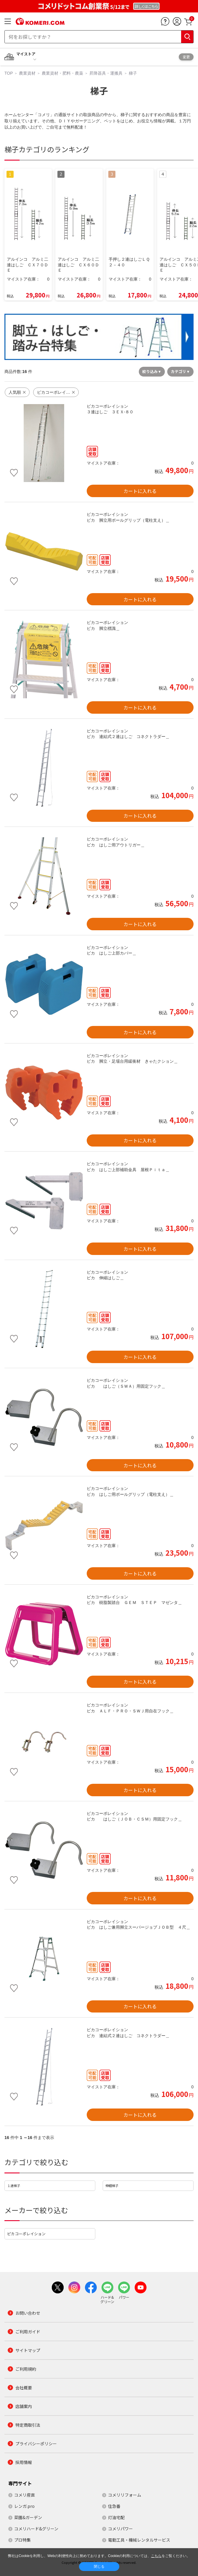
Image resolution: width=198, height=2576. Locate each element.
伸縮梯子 (111, 2185)
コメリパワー (120, 2529)
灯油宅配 (116, 2517)
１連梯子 (13, 2185)
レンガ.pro (24, 2506)
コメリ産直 (24, 2495)
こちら (156, 2556)
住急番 (114, 2506)
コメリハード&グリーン (36, 2529)
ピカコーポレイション (26, 2233)
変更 (186, 56)
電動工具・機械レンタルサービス (139, 2540)
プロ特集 (22, 2540)
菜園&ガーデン (28, 2517)
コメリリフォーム (124, 2495)
